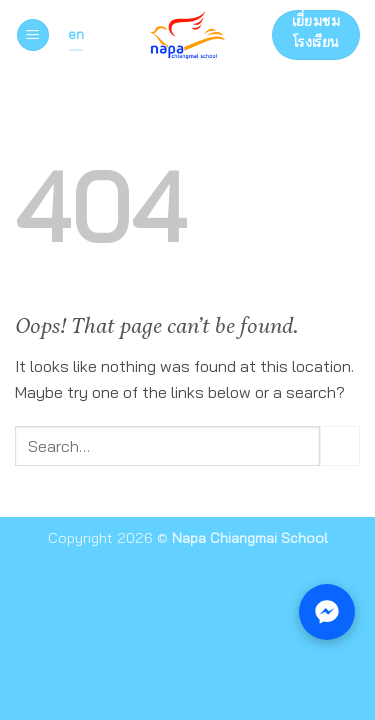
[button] (33, 35)
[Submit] (340, 445)
